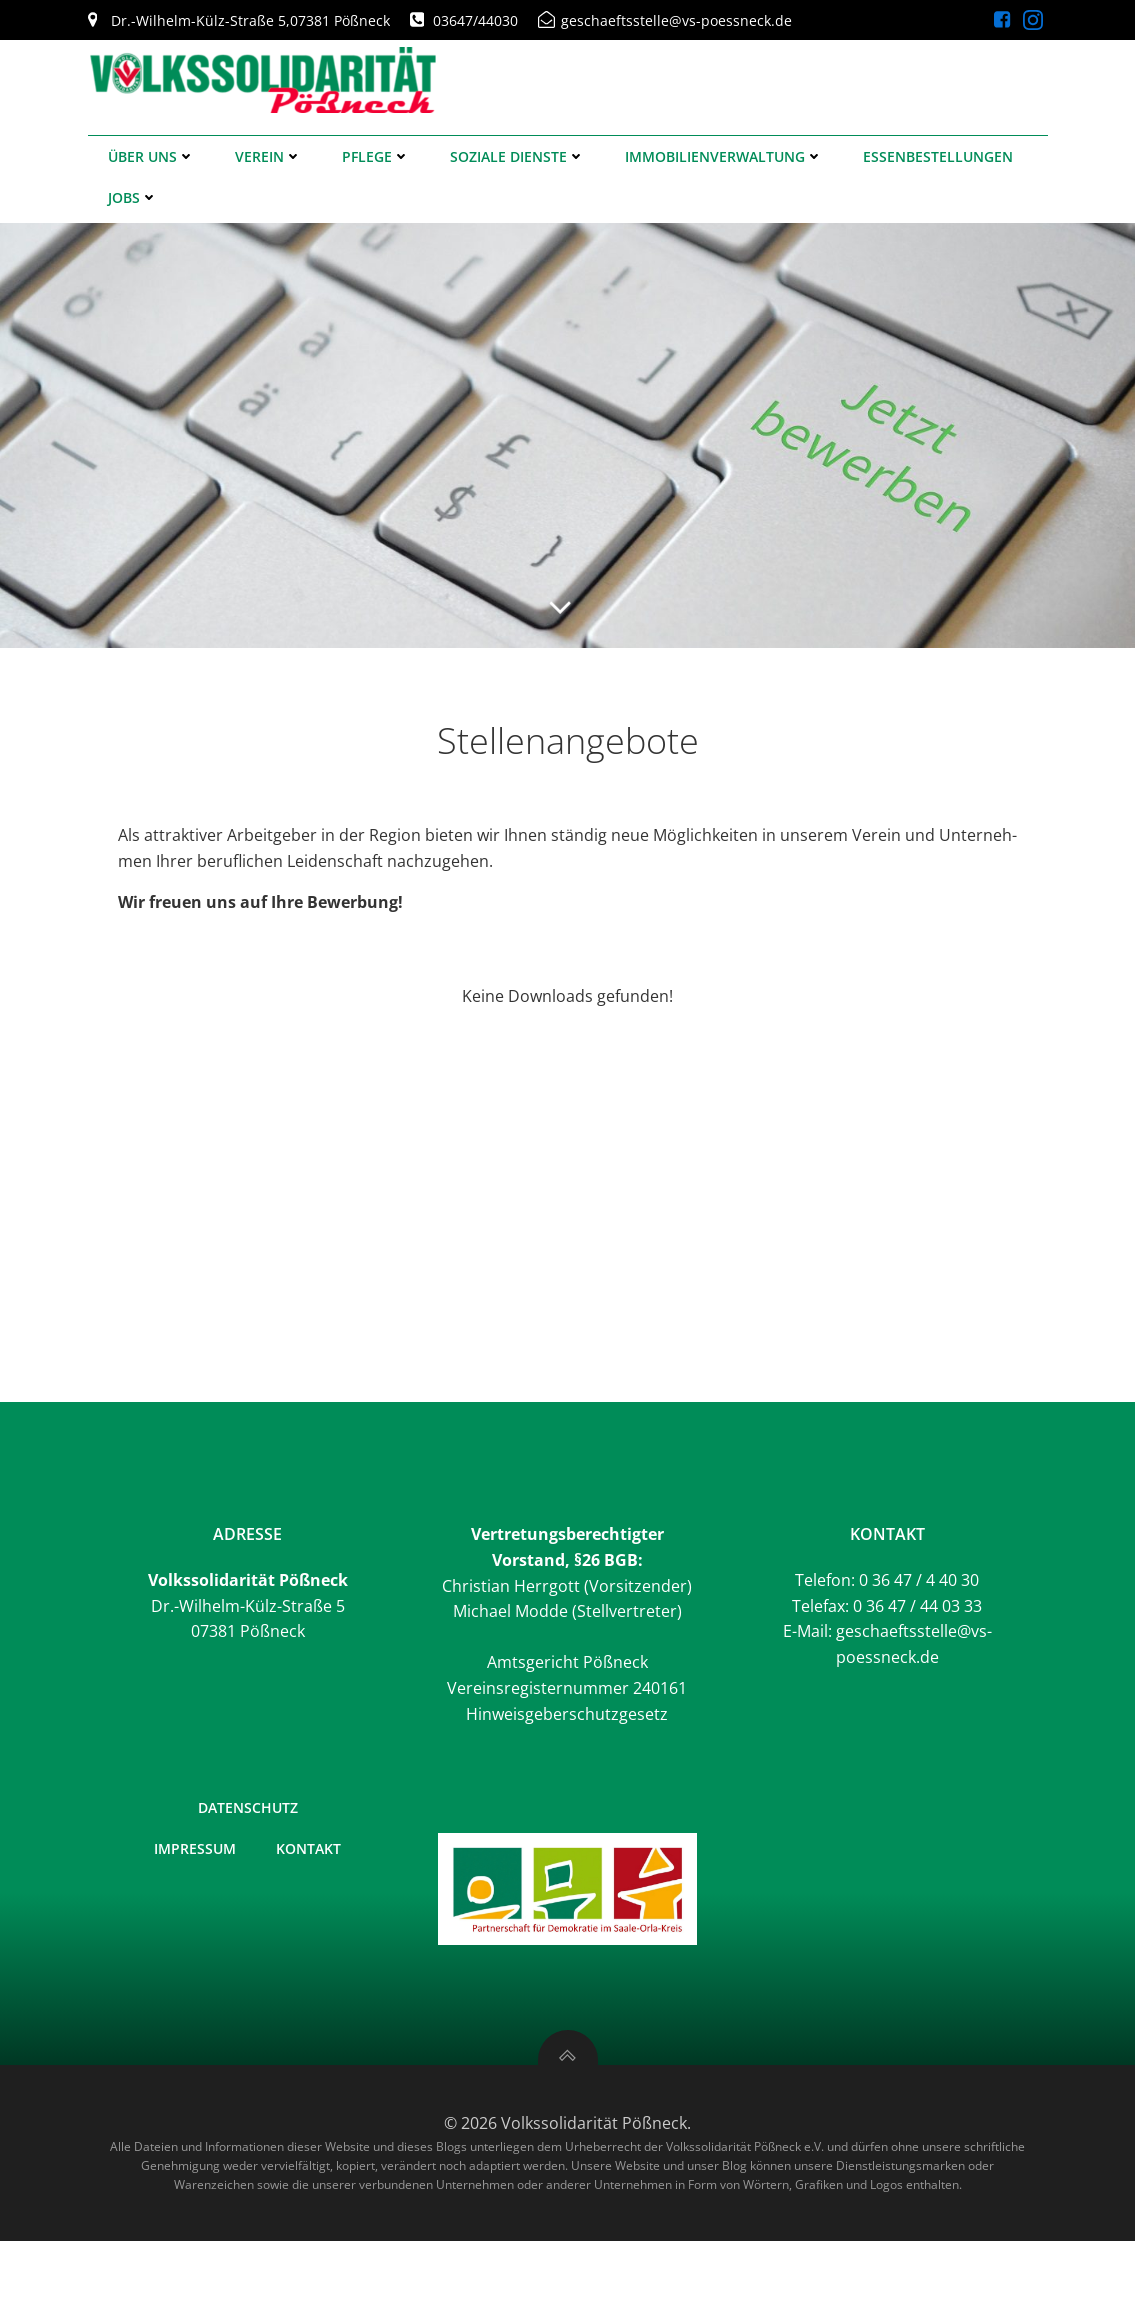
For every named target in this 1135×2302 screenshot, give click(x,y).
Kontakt (308, 1848)
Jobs (133, 197)
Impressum (195, 1848)
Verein (268, 156)
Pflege (376, 156)
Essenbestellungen (938, 156)
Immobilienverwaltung (724, 156)
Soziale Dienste (517, 156)
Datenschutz (248, 1807)
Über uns (151, 156)
